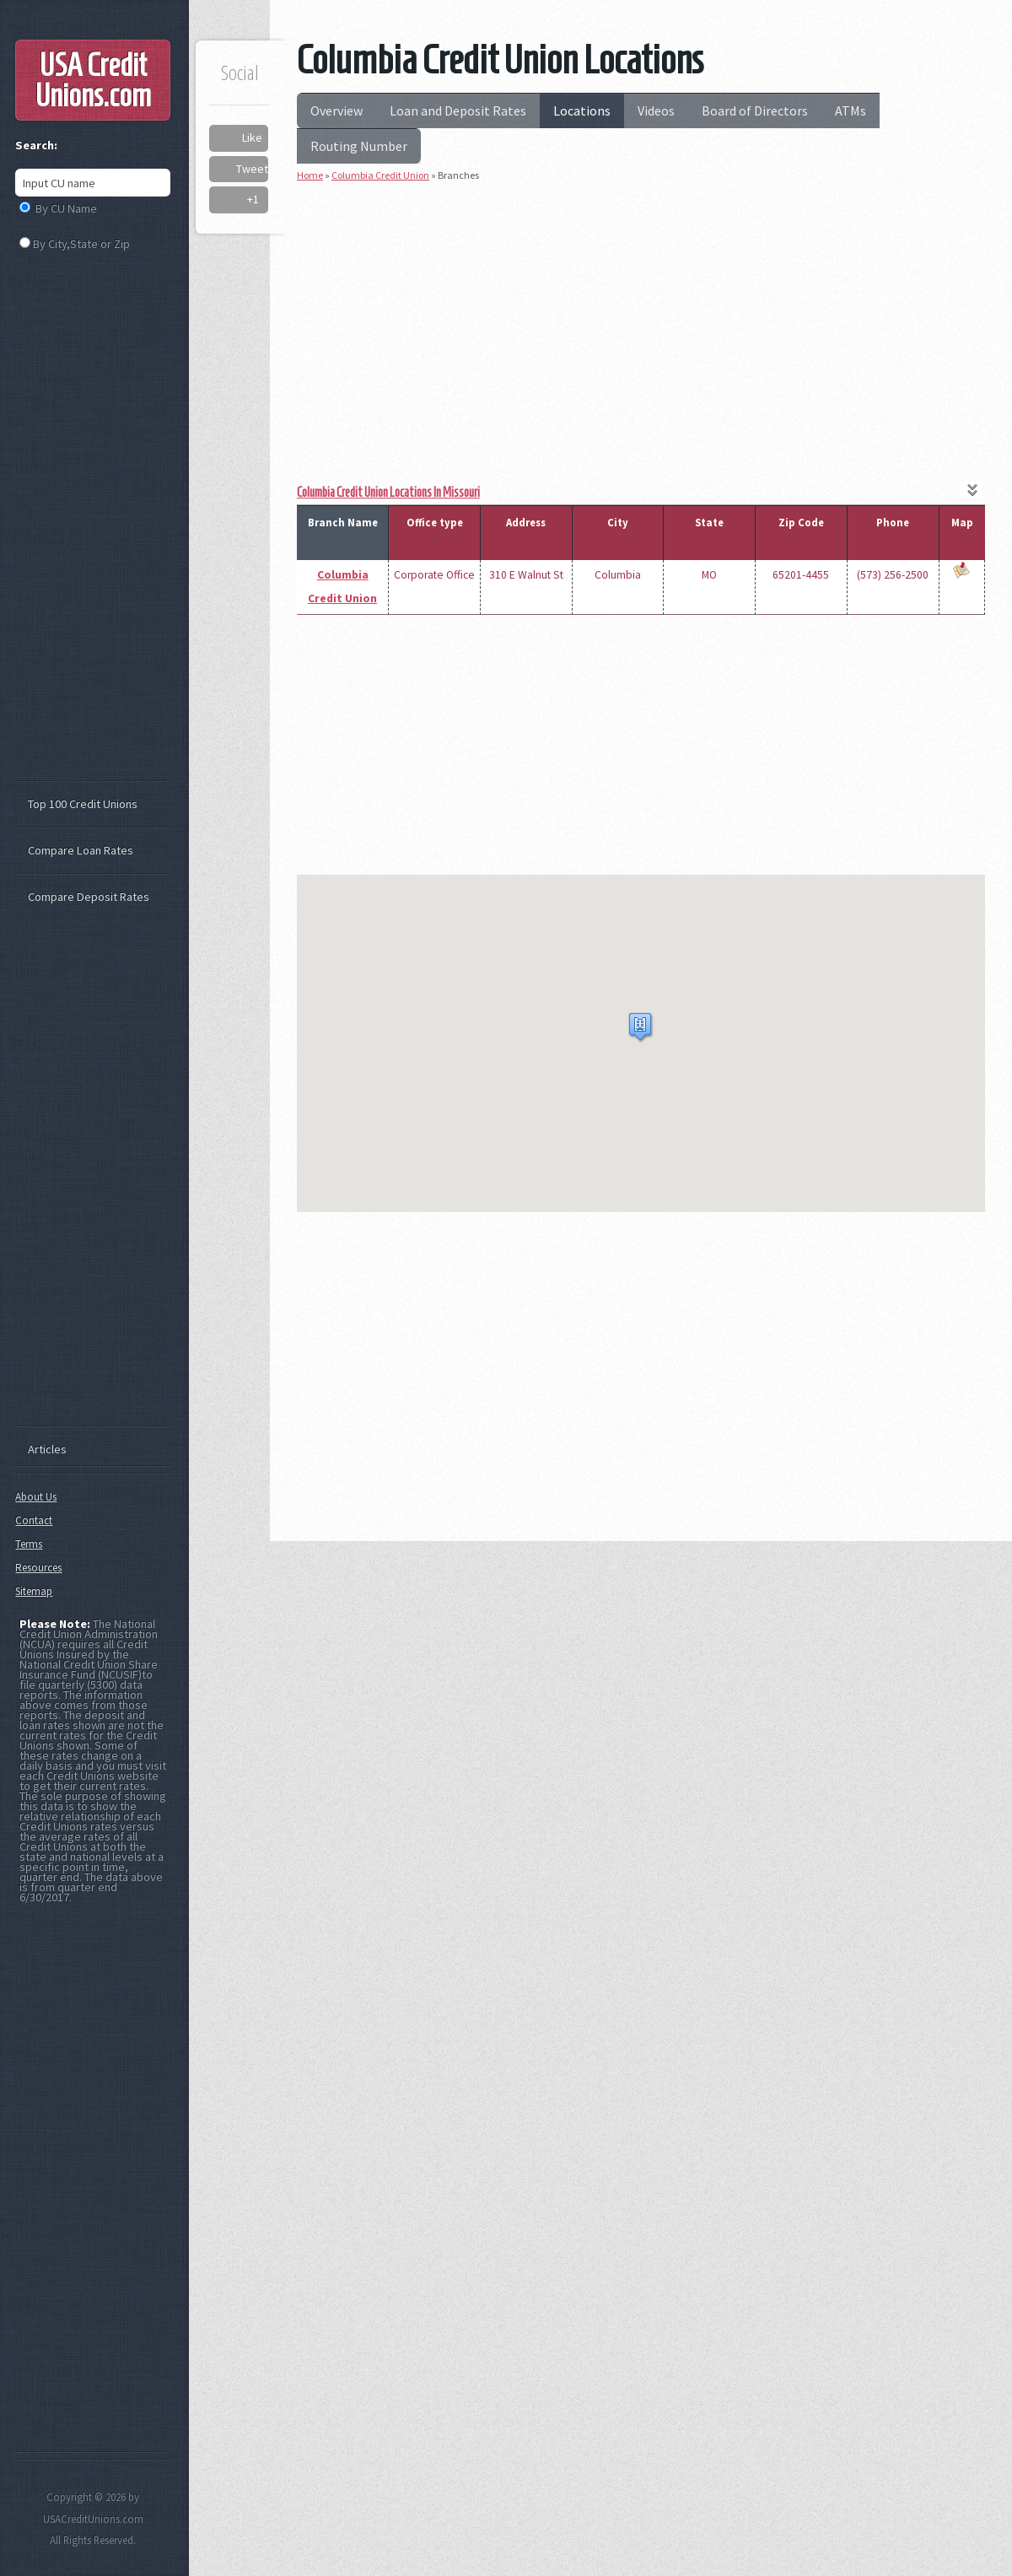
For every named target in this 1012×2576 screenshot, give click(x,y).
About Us (36, 1497)
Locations (582, 110)
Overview (336, 110)
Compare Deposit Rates (88, 896)
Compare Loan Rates (80, 850)
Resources (38, 1567)
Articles (47, 1449)
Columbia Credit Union (380, 175)
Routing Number (358, 145)
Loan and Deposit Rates (458, 110)
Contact (33, 1520)
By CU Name (66, 208)
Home (310, 175)
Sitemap (33, 1591)
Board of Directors (755, 110)
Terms (28, 1544)
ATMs (850, 110)
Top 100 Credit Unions (82, 803)
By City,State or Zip (81, 243)
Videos (656, 110)
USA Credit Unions (93, 80)
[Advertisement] (641, 315)
